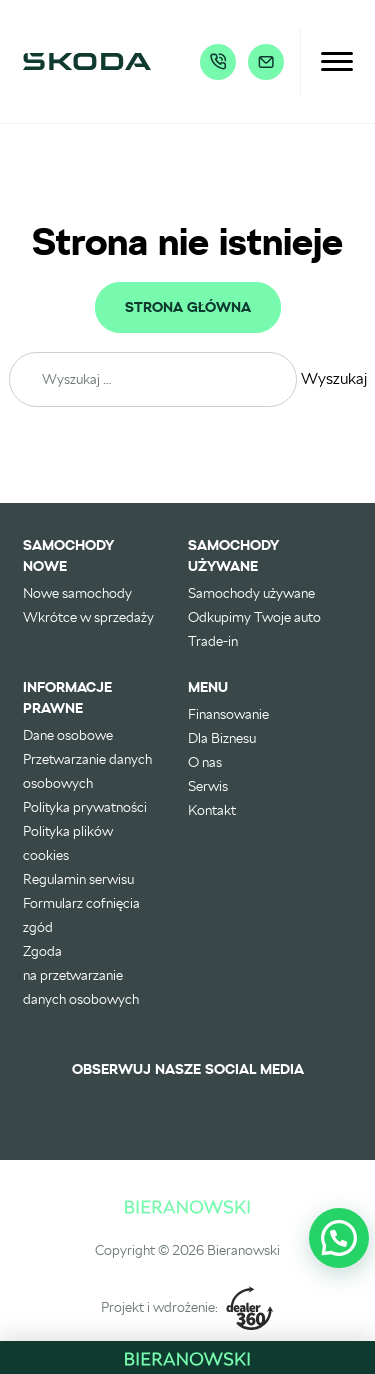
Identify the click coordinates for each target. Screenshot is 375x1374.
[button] (339, 1238)
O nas (205, 762)
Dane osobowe (68, 735)
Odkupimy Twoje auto (254, 617)
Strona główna (188, 308)
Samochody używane (251, 593)
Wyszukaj (334, 378)
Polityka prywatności (85, 807)
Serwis (208, 786)
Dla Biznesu (222, 738)
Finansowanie (228, 714)
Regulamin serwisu (78, 879)
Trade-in (213, 641)
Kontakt (212, 810)
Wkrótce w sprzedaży (88, 617)
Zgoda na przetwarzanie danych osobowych (81, 975)
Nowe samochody (77, 593)
